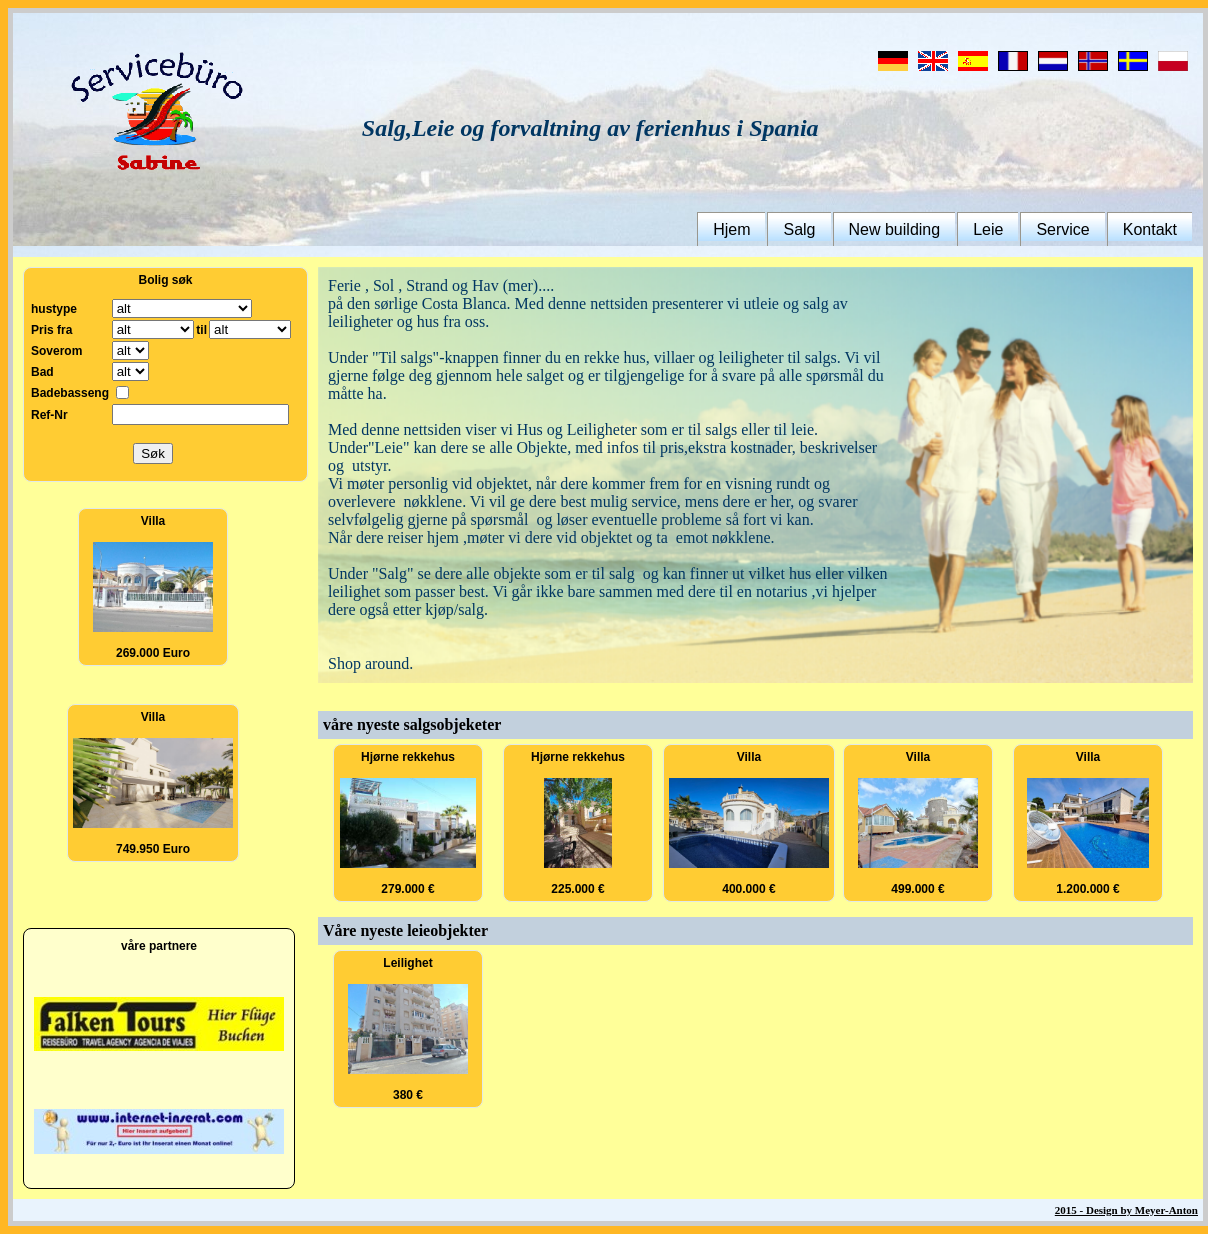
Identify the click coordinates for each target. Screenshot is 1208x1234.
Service (1062, 229)
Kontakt (1150, 229)
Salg (799, 229)
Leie (988, 229)
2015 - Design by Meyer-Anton (1126, 1210)
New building (895, 229)
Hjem (731, 229)
